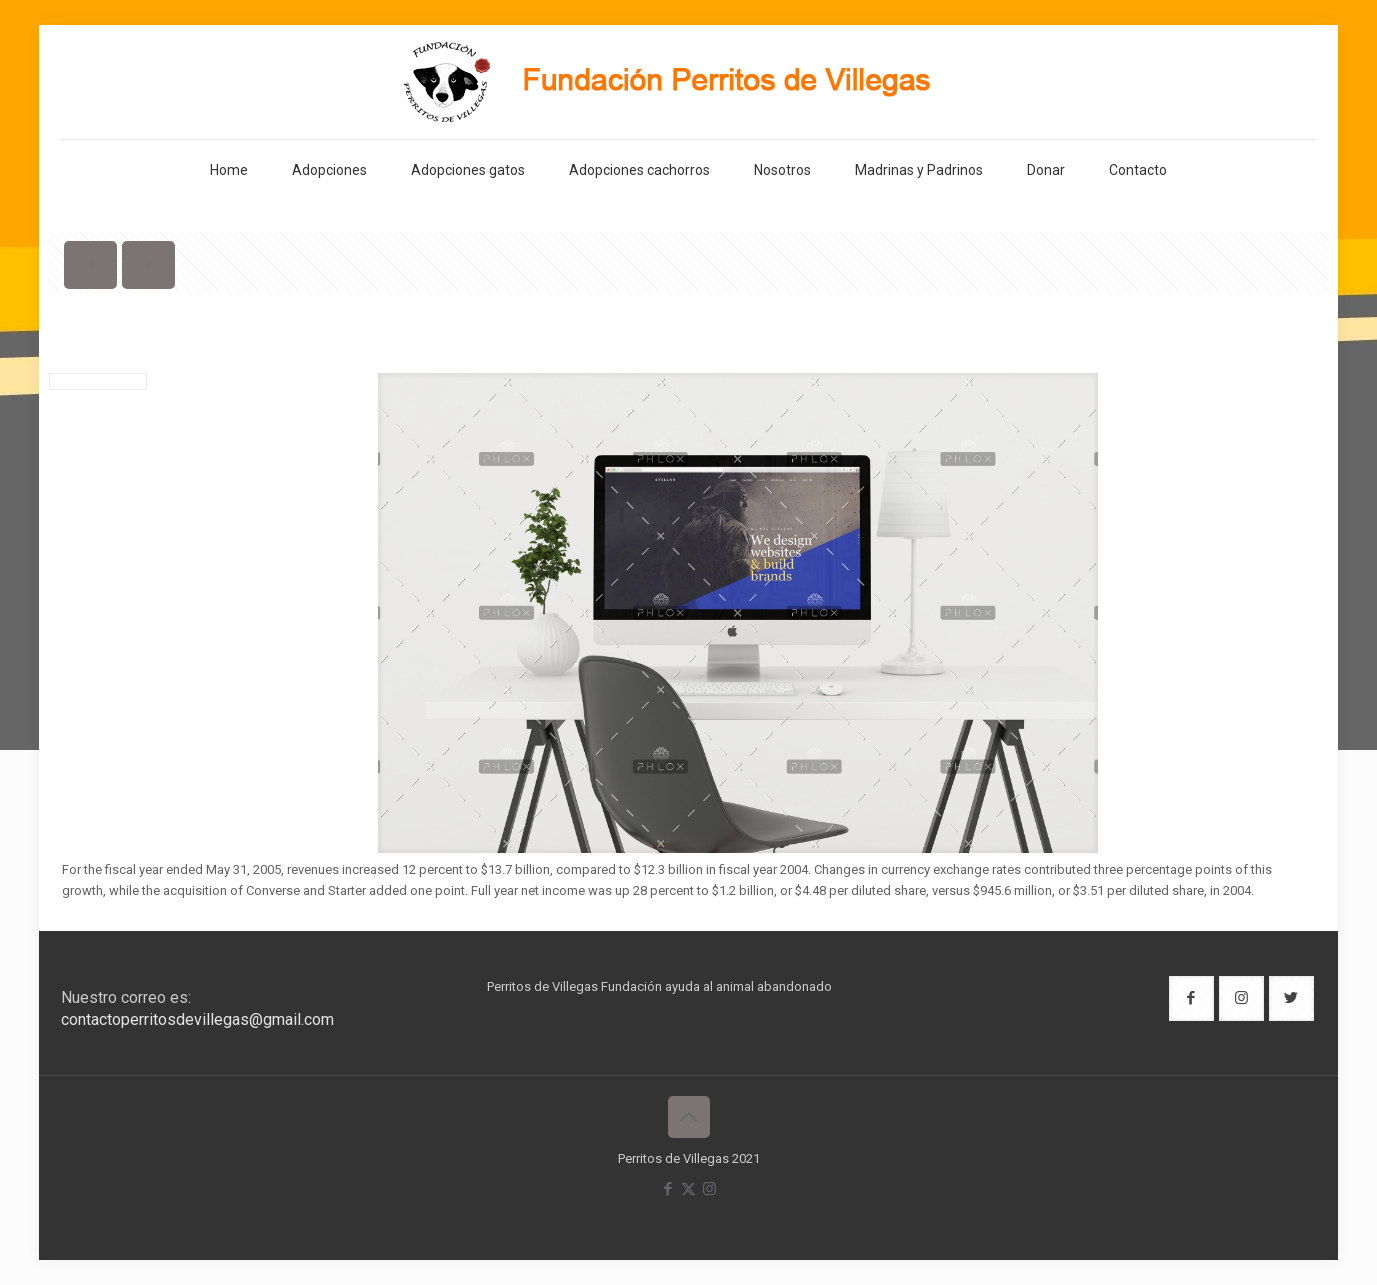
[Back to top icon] (689, 1117)
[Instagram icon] (709, 1189)
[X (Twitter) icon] (688, 1189)
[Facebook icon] (667, 1189)
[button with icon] (1191, 998)
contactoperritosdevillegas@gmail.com (197, 1019)
